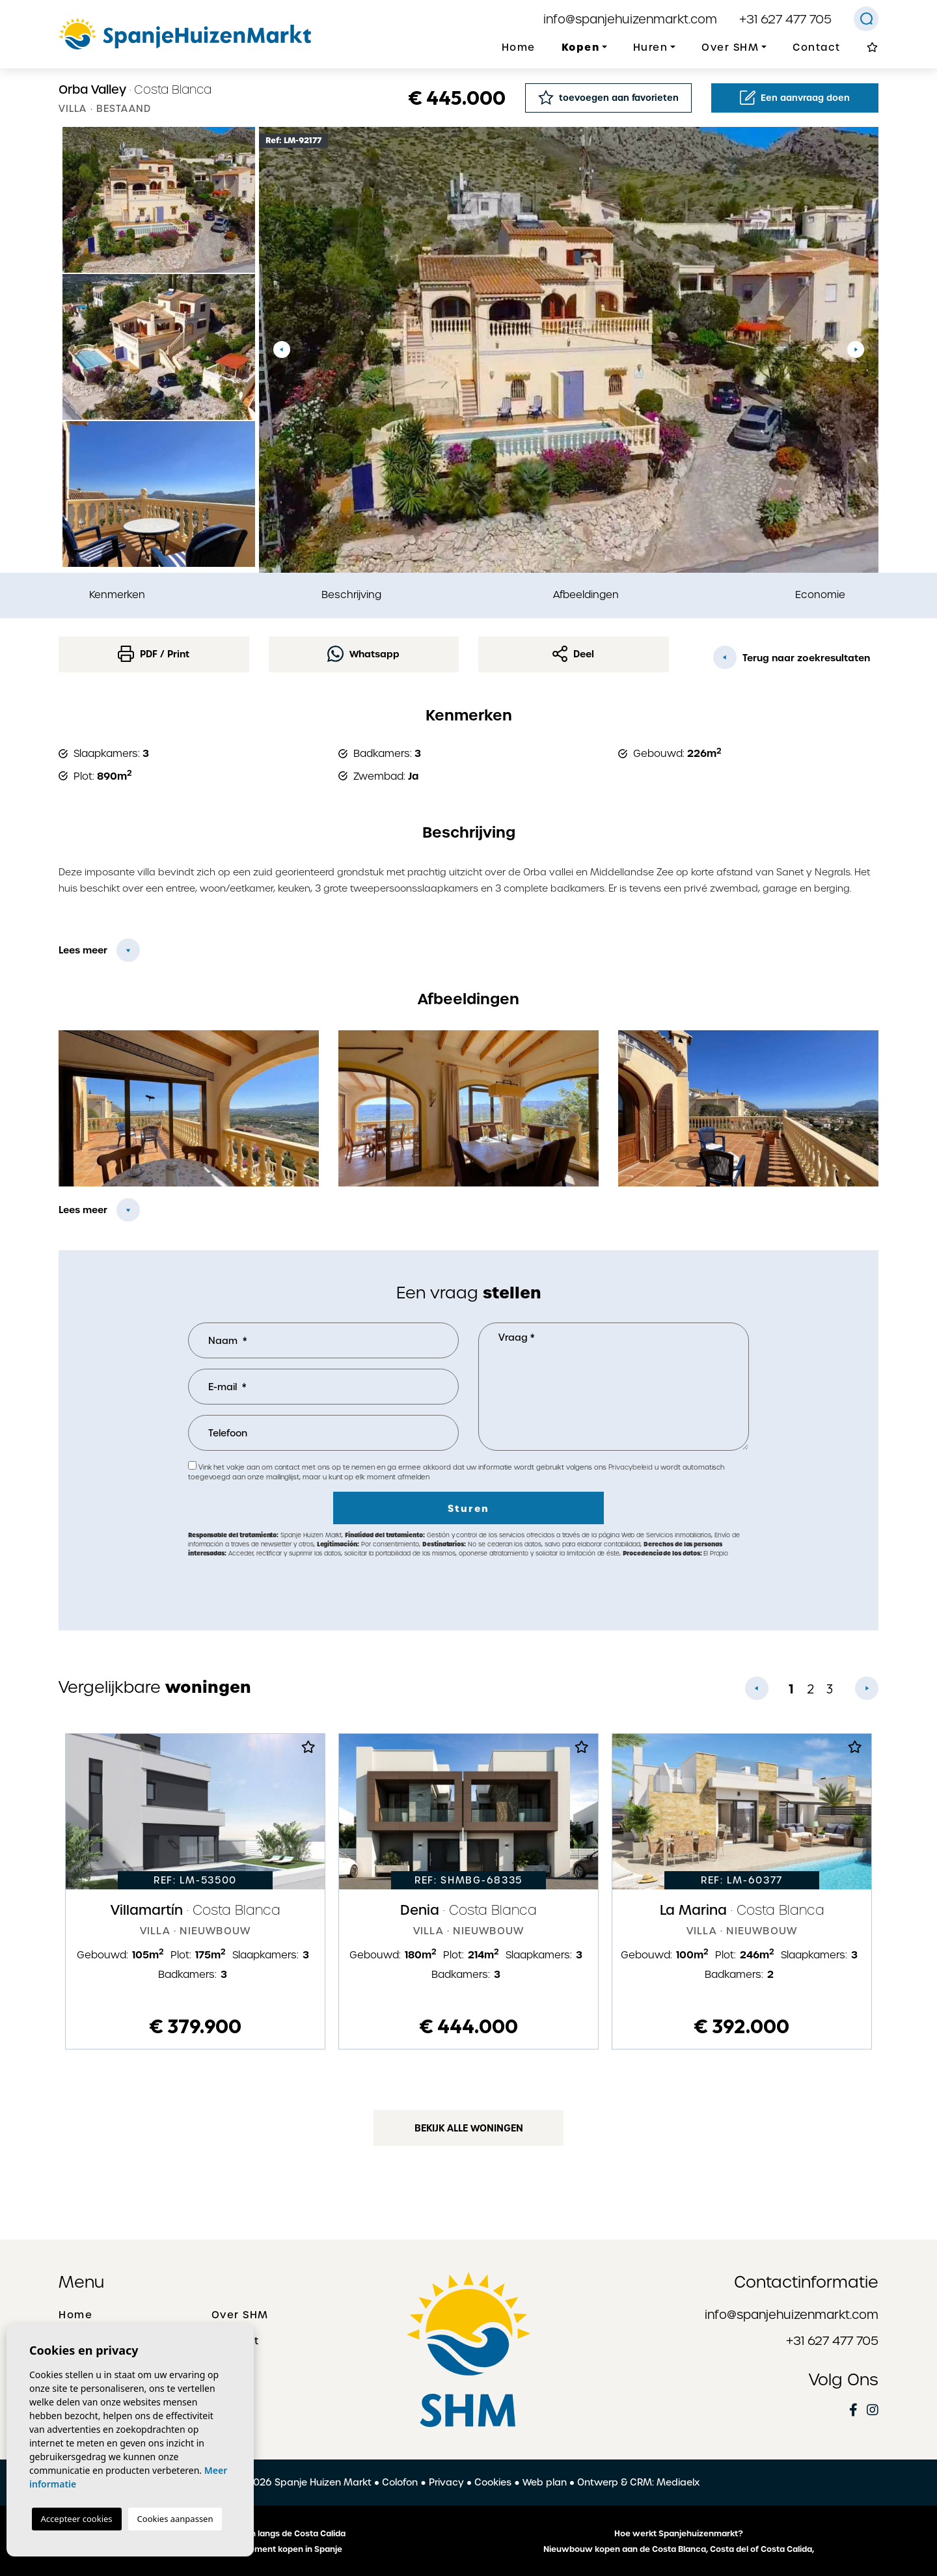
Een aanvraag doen (795, 97)
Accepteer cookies (77, 2519)
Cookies (492, 2482)
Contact (817, 47)
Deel (573, 654)
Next (855, 350)
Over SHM (240, 2315)
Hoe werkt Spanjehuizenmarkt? (678, 2533)
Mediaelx (678, 2482)
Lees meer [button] (83, 1209)
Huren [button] (650, 47)
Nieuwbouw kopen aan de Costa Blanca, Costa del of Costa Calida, (678, 2549)
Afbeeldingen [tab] (586, 594)
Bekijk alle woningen (468, 2128)
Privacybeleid (631, 1467)
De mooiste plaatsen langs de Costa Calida (259, 2533)
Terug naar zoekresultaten (791, 657)
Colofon (400, 2482)
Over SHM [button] (730, 47)
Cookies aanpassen (175, 2519)
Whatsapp (363, 654)
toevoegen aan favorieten (608, 97)
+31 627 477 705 (785, 19)
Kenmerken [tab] (117, 594)
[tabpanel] (195, 1891)
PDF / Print (153, 654)
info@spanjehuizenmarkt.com (630, 19)
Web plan (545, 2482)
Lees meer (83, 950)
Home (519, 47)
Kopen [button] (581, 47)
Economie (820, 594)
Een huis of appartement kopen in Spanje (259, 2549)
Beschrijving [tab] (351, 594)
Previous (281, 350)
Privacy (446, 2482)
